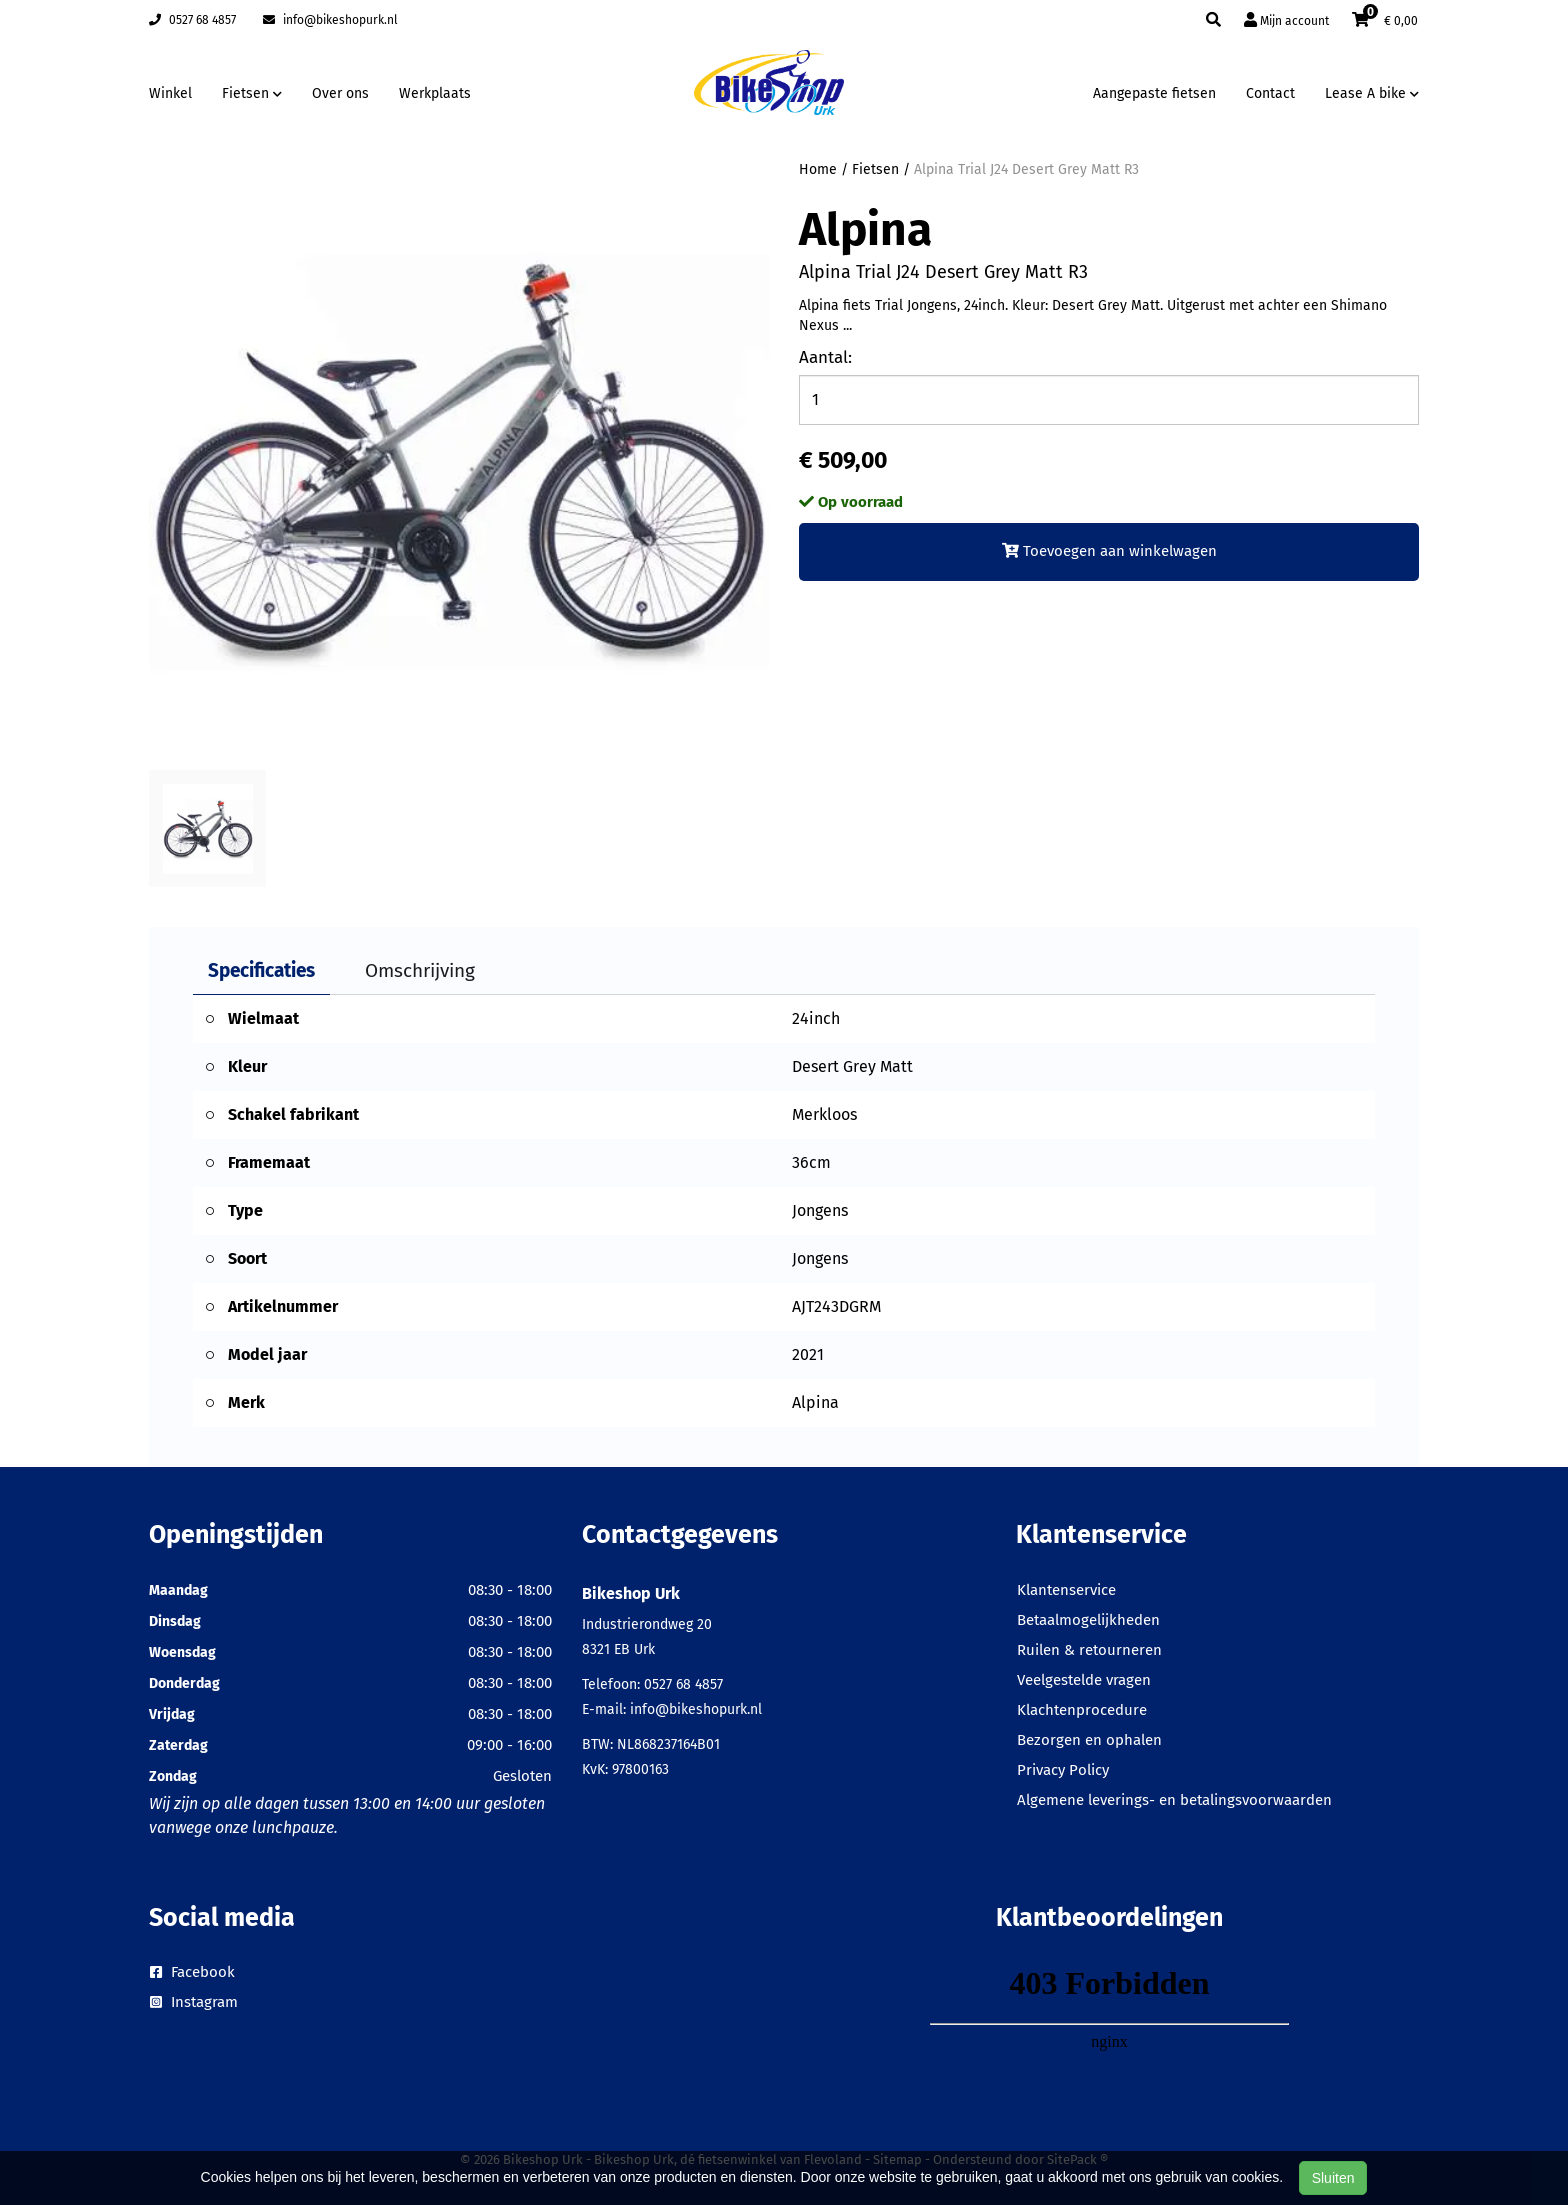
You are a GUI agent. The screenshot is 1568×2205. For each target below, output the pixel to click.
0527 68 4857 (192, 20)
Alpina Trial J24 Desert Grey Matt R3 (1026, 169)
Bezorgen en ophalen (1089, 1740)
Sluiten (1333, 2178)
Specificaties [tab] (261, 970)
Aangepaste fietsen (1154, 93)
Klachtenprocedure (1082, 1710)
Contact (1270, 93)
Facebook (192, 1972)
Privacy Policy (1063, 1770)
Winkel (170, 93)
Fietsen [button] (252, 93)
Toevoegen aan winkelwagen (1109, 551)
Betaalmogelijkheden (1088, 1620)
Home (818, 169)
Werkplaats (435, 93)
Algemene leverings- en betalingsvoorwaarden (1174, 1800)
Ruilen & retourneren (1089, 1650)
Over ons (340, 93)
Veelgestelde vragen (1084, 1680)
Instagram (194, 2002)
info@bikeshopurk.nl (330, 20)
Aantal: (825, 357)
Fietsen (875, 169)
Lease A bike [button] (1372, 93)
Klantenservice (1066, 1590)
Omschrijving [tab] (420, 970)
